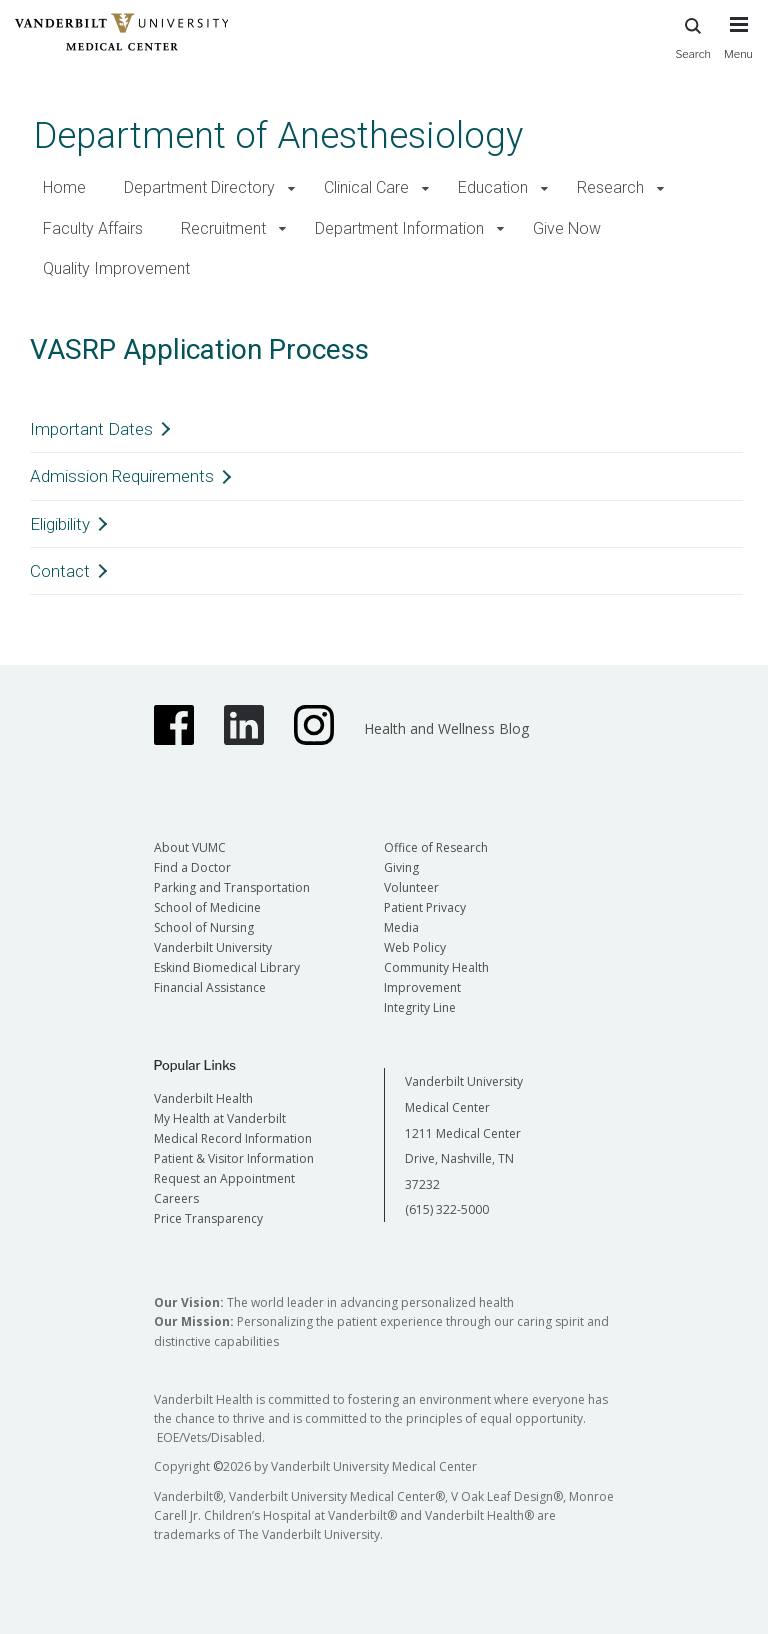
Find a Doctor (192, 867)
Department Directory (199, 187)
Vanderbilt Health (203, 1098)
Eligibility (60, 524)
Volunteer (411, 887)
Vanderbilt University (213, 947)
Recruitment (223, 228)
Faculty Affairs (93, 228)
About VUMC (190, 847)
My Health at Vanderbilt (220, 1118)
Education (493, 187)
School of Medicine (207, 907)
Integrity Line (420, 1007)
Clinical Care (366, 187)
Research (610, 187)
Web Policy (415, 947)
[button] (291, 188)
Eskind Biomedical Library (227, 967)
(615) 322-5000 (447, 1209)
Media (401, 927)
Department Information (399, 228)
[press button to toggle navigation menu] (738, 47)
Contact (60, 571)
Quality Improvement (116, 268)
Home (64, 187)
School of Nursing (204, 927)
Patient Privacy (425, 907)
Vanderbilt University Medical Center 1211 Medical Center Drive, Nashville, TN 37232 (464, 1132)
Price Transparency (208, 1218)
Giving (401, 867)
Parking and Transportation (232, 887)
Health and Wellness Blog (446, 728)
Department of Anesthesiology (278, 135)
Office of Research (436, 847)
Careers (176, 1198)
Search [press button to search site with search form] (693, 35)
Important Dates (91, 429)
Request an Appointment (224, 1178)
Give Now (567, 228)
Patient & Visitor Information (234, 1158)
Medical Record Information (233, 1138)
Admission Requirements (122, 476)
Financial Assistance (210, 987)
